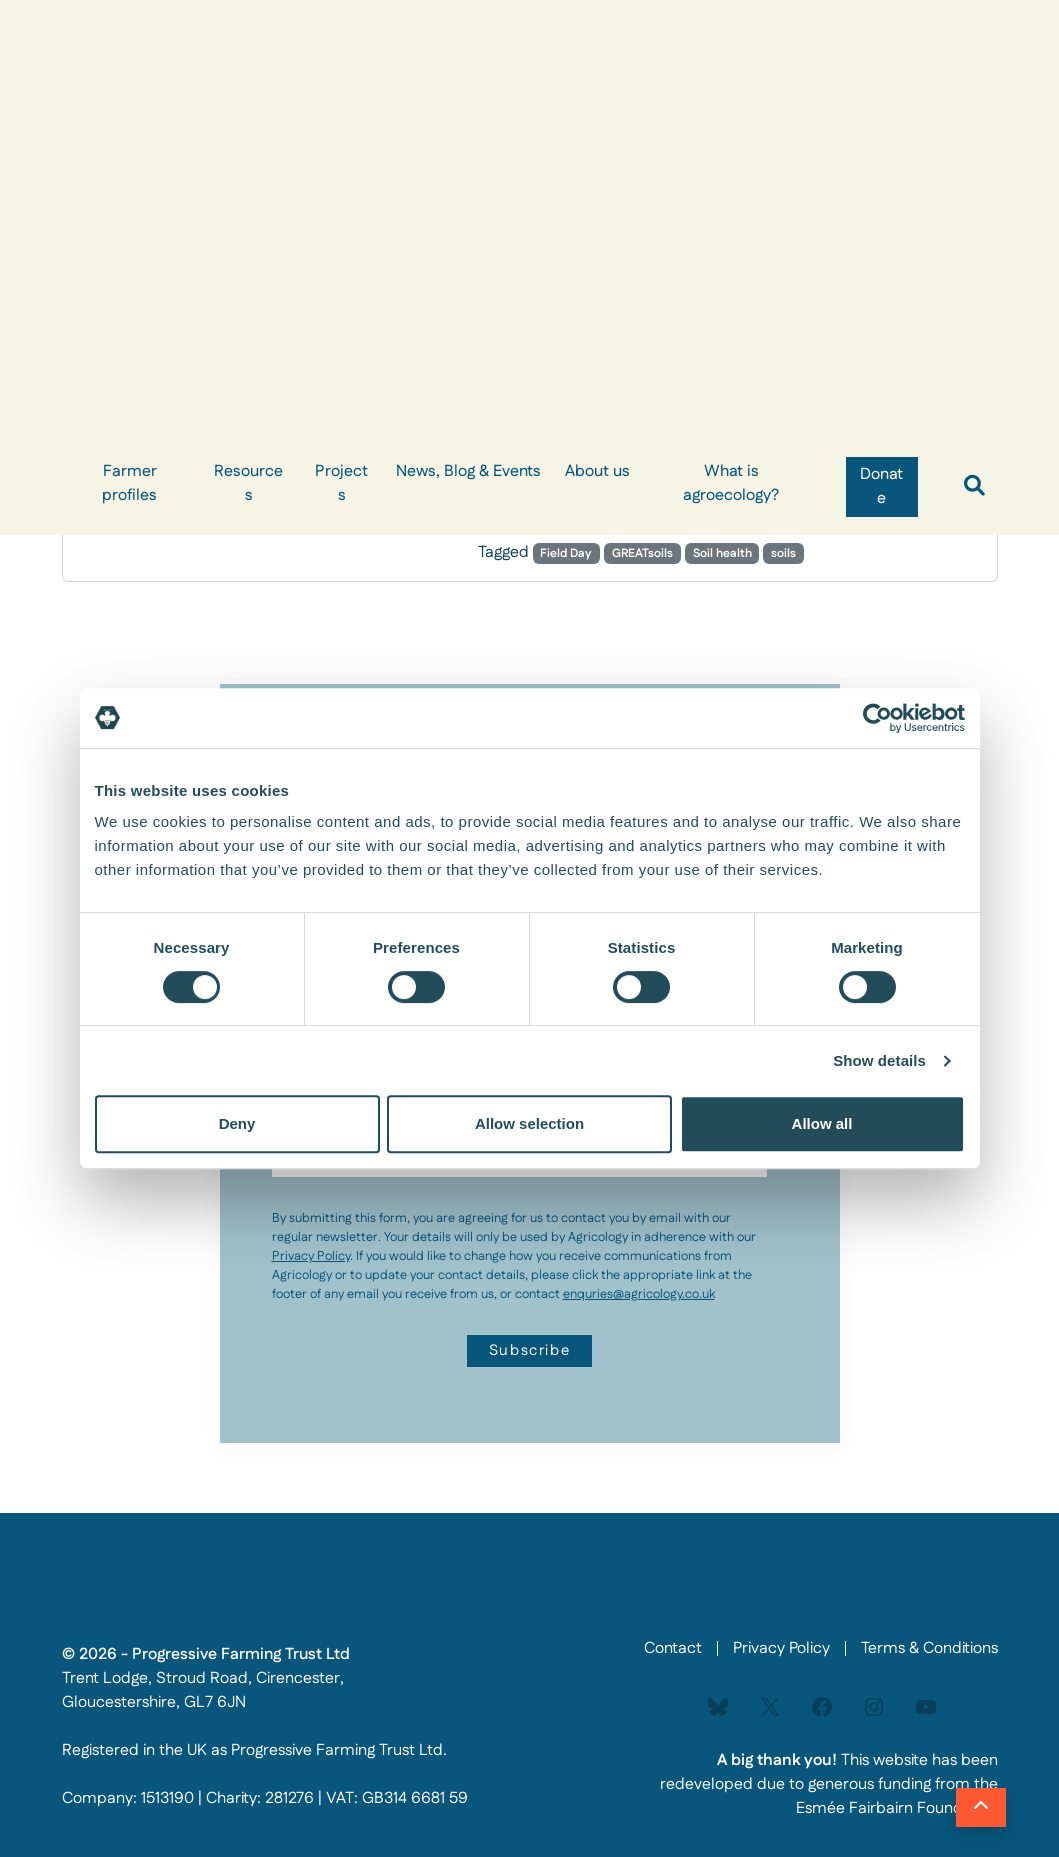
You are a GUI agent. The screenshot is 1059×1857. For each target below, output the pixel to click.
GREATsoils (642, 553)
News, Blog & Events (468, 471)
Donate (881, 486)
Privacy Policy (311, 1256)
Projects (341, 483)
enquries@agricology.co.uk (639, 1294)
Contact (673, 1648)
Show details (879, 1060)
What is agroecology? (731, 483)
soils (783, 553)
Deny (237, 1123)
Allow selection (529, 1123)
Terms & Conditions (929, 1648)
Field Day (566, 553)
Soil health (722, 553)
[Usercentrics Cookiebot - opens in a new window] (877, 718)
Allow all (822, 1123)
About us (597, 471)
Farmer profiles (129, 483)
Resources (248, 483)
